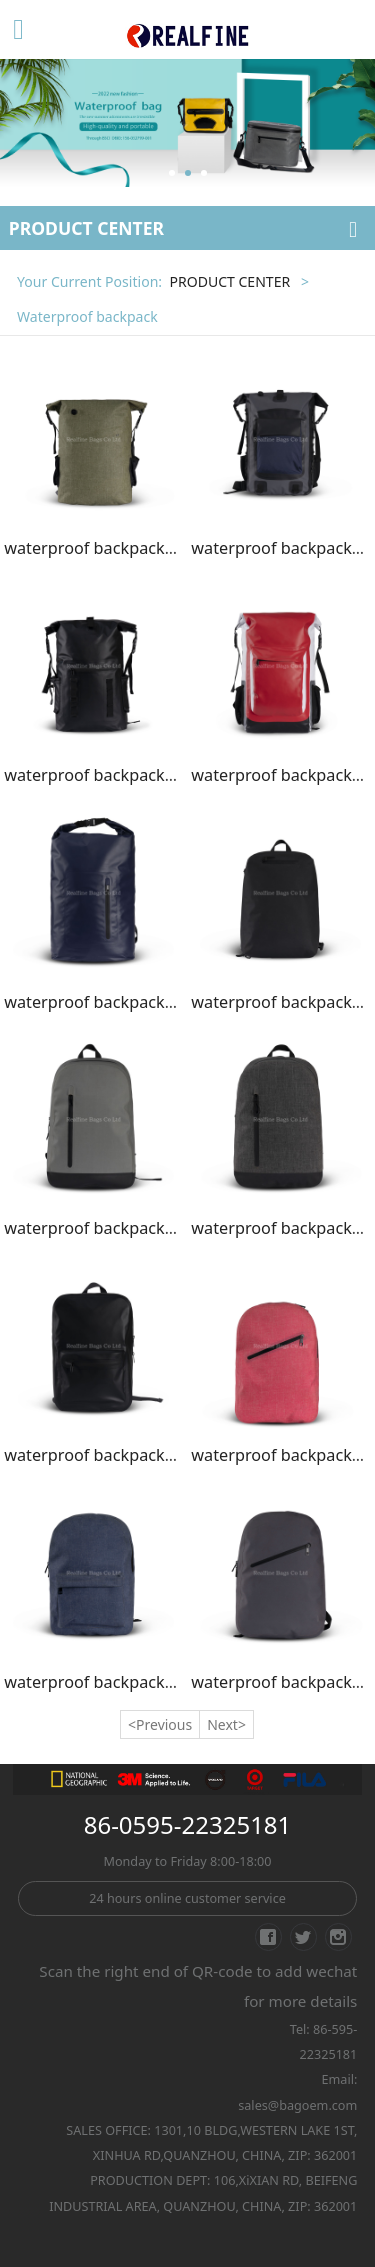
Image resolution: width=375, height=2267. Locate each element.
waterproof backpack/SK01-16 (118, 775)
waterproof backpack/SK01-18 (118, 1002)
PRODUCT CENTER (229, 281)
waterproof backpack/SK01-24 (118, 1682)
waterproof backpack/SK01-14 (118, 548)
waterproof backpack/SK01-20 (118, 1228)
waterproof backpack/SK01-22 (118, 1455)
